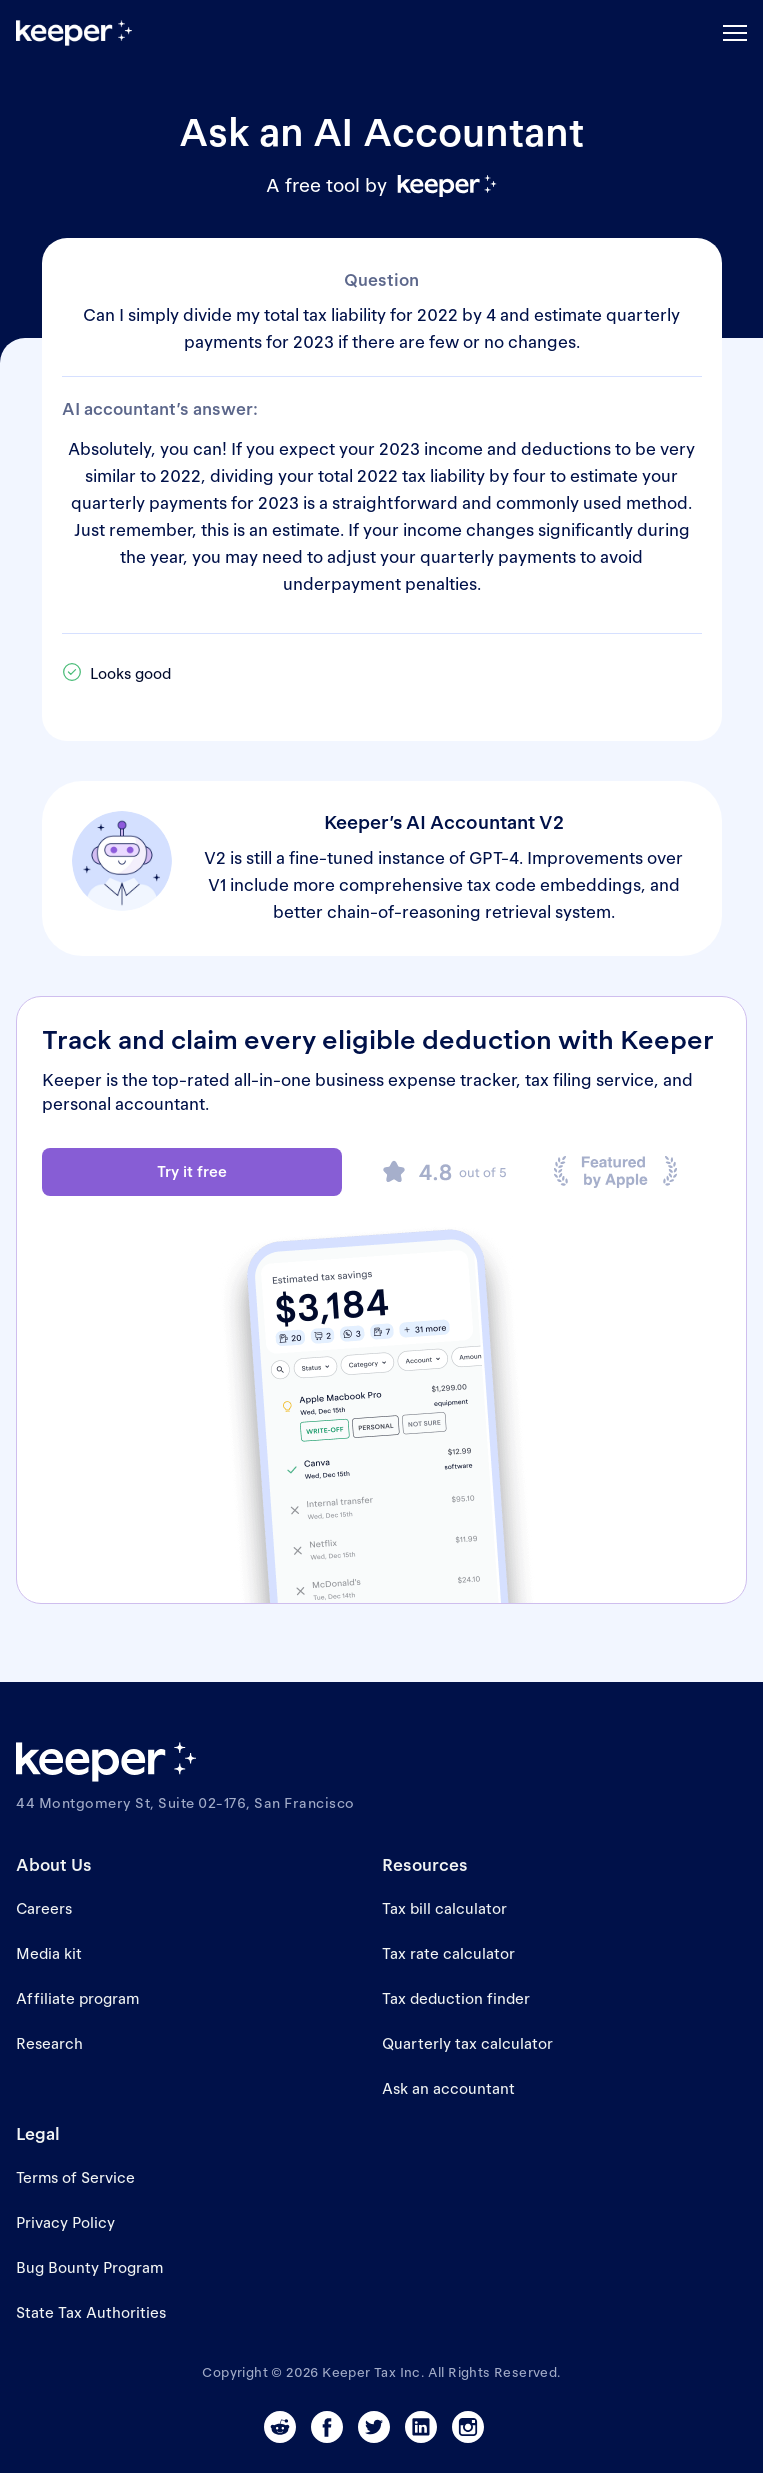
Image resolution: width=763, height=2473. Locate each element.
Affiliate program (77, 1998)
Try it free (192, 1171)
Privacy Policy (65, 2222)
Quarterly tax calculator (467, 2043)
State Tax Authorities (91, 2312)
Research (49, 2043)
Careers (44, 1908)
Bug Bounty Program (89, 2267)
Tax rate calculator (448, 1953)
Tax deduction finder (456, 1998)
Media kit (49, 1953)
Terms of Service (75, 2177)
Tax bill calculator (444, 1908)
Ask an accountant (448, 2088)
